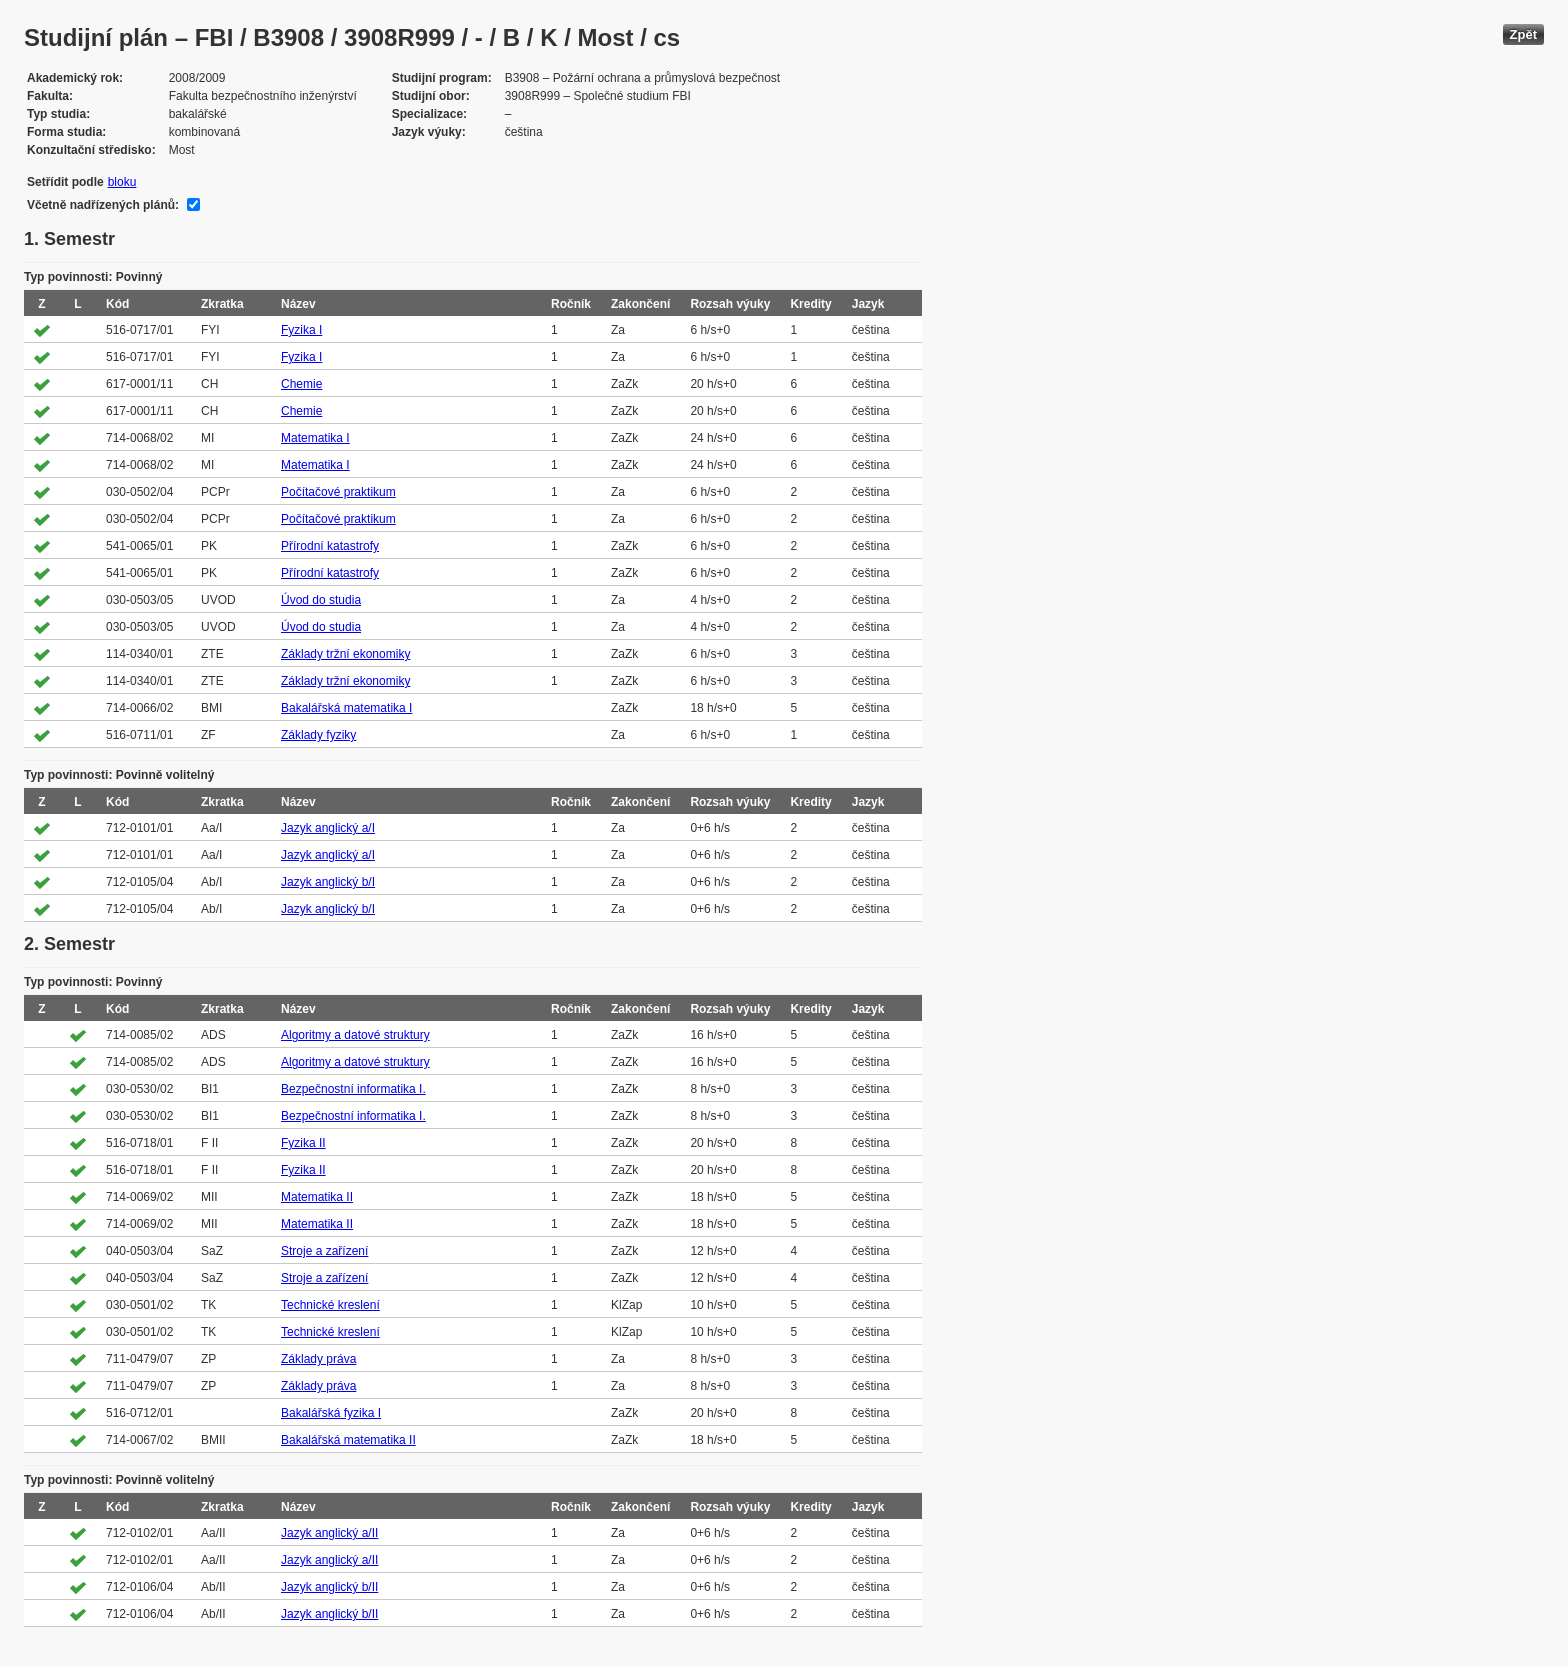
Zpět (1523, 34)
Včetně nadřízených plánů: (103, 205)
